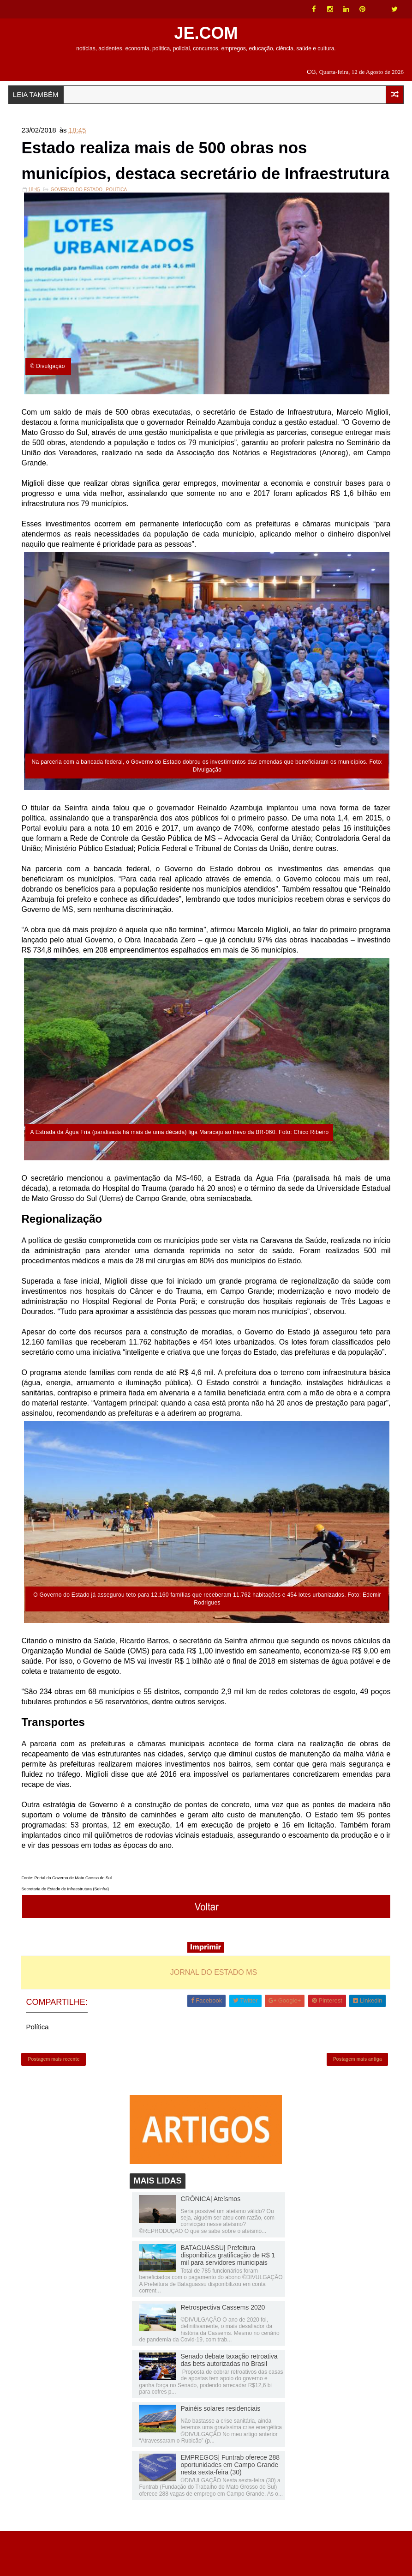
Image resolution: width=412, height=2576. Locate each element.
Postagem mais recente (53, 2100)
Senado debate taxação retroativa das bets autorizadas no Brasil (228, 2404)
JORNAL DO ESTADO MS (213, 2011)
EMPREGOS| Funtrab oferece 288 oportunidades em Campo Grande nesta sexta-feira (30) (230, 2509)
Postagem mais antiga (357, 2100)
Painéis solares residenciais (220, 2452)
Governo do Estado (76, 227)
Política (116, 227)
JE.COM (206, 33)
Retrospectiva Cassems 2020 (222, 2351)
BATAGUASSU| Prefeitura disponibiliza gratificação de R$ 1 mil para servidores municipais (227, 2299)
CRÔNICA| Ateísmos (210, 2242)
